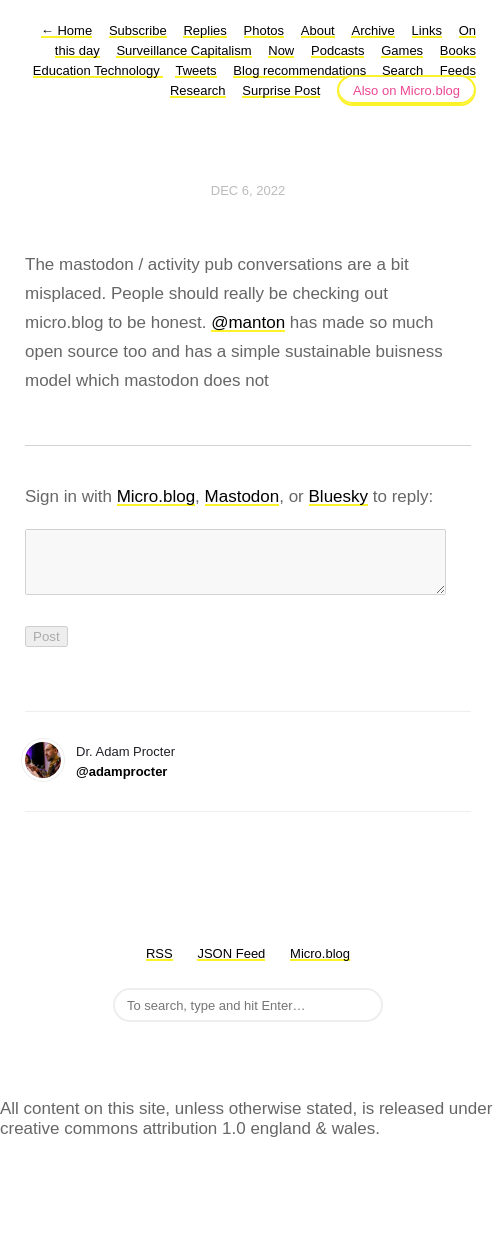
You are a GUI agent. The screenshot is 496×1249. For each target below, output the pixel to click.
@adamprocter (121, 783)
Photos (264, 30)
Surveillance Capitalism (183, 50)
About (318, 30)
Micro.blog (156, 496)
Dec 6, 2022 (248, 190)
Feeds (458, 70)
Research (198, 90)
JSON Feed (231, 965)
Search (402, 70)
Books (458, 50)
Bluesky (339, 496)
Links (427, 30)
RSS (159, 965)
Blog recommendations (301, 70)
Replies (204, 30)
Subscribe (138, 30)
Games (402, 50)
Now (281, 50)
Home (66, 30)
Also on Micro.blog (406, 90)
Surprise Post (281, 90)
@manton (248, 322)
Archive (372, 30)
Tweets (195, 70)
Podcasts (337, 50)
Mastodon (242, 496)
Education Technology (98, 70)
